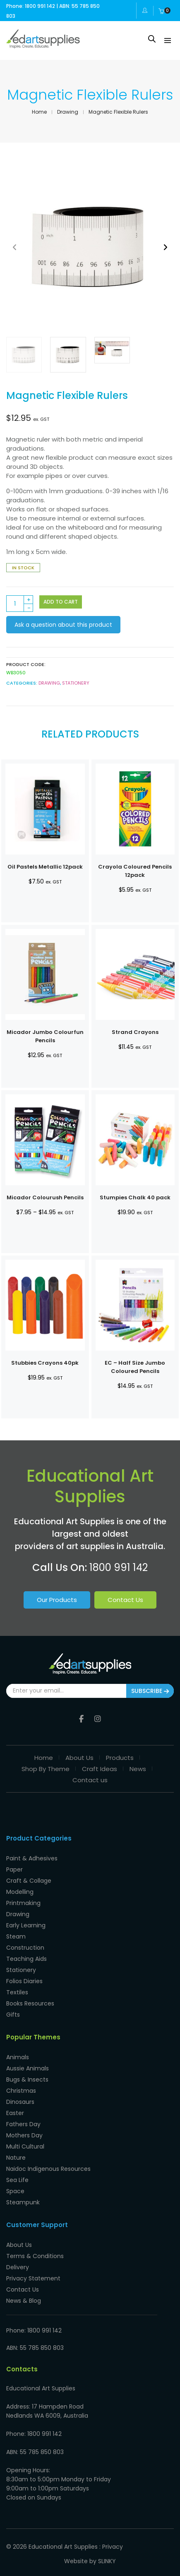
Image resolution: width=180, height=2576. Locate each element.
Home (39, 111)
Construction (25, 1945)
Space (15, 2189)
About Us (79, 1755)
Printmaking (23, 1901)
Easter (15, 2111)
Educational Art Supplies (63, 2544)
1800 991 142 (118, 1567)
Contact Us (125, 1599)
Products (120, 1755)
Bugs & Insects (27, 2077)
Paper (14, 1867)
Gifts (13, 2012)
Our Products (57, 1599)
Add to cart (60, 601)
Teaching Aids (26, 1957)
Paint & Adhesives (32, 1856)
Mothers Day (24, 2133)
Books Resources (30, 2001)
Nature (16, 2155)
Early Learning (26, 1923)
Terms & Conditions (35, 2254)
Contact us (90, 1778)
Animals (17, 2055)
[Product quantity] (19, 603)
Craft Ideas (99, 1766)
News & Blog (23, 2298)
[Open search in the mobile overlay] (152, 38)
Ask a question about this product (63, 625)
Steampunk (23, 2200)
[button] (165, 247)
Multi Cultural (25, 2144)
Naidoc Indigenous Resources (48, 2167)
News (138, 1766)
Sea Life (17, 2178)
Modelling (20, 1890)
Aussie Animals (27, 2066)
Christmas (21, 2088)
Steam (16, 1934)
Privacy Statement (33, 2276)
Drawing (67, 111)
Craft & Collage (28, 1878)
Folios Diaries (24, 1979)
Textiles (17, 1990)
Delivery (17, 2265)
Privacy (112, 2544)
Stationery (75, 683)
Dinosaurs (20, 2100)
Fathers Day (23, 2122)
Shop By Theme (46, 1766)
